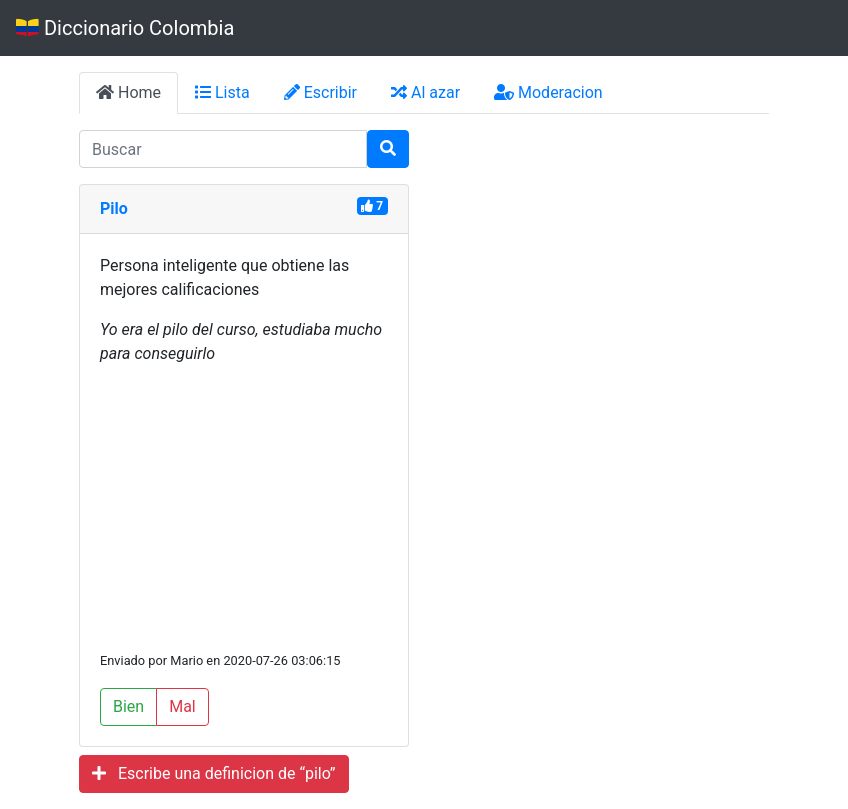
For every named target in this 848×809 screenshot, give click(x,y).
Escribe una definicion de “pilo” (214, 773)
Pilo (114, 208)
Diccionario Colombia (125, 28)
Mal (182, 706)
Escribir (320, 92)
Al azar (425, 92)
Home (128, 92)
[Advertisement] (244, 507)
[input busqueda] (223, 149)
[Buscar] (388, 149)
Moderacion (548, 92)
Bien (128, 706)
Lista (222, 92)
